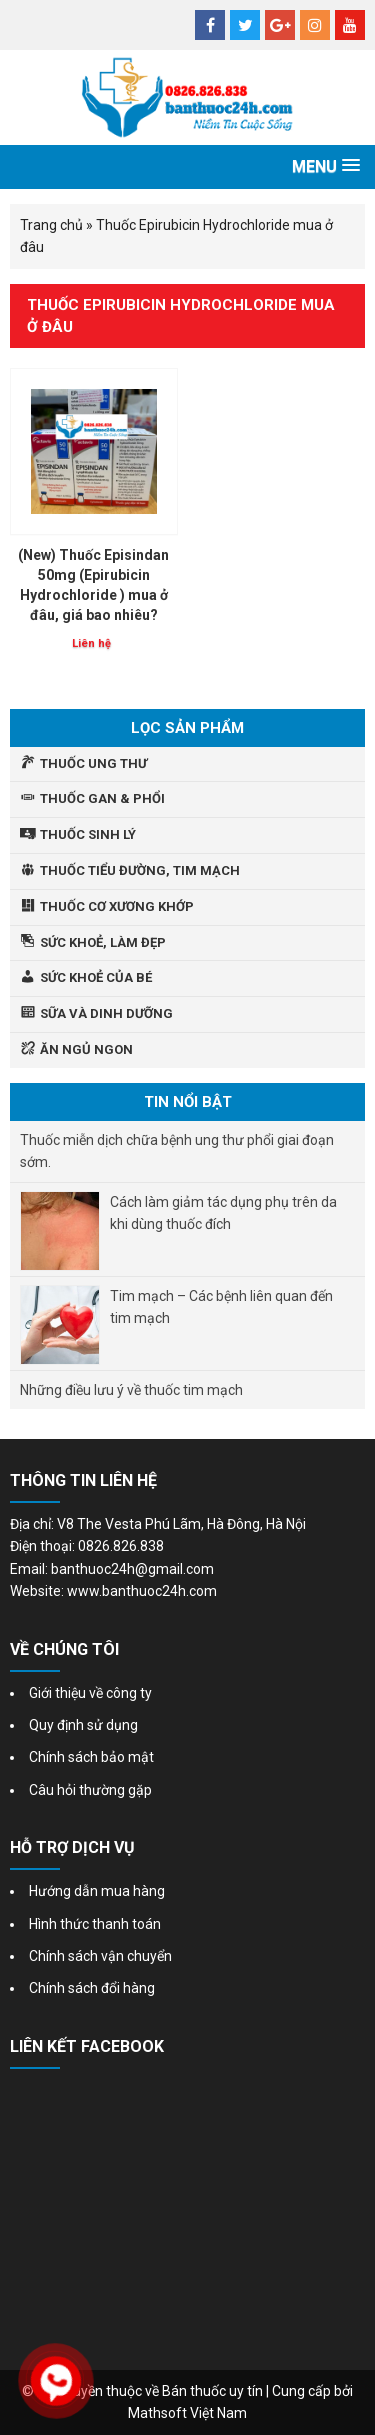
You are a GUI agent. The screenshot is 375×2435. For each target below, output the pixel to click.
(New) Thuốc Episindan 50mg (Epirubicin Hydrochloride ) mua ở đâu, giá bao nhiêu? (93, 585)
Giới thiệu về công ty (90, 1693)
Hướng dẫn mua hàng (97, 1891)
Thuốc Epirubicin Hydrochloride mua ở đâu (181, 316)
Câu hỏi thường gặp (90, 1790)
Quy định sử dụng (83, 1725)
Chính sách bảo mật (91, 1757)
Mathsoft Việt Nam (187, 2413)
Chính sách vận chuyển (100, 1956)
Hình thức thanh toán (95, 1924)
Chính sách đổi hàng (92, 1988)
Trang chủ (51, 225)
